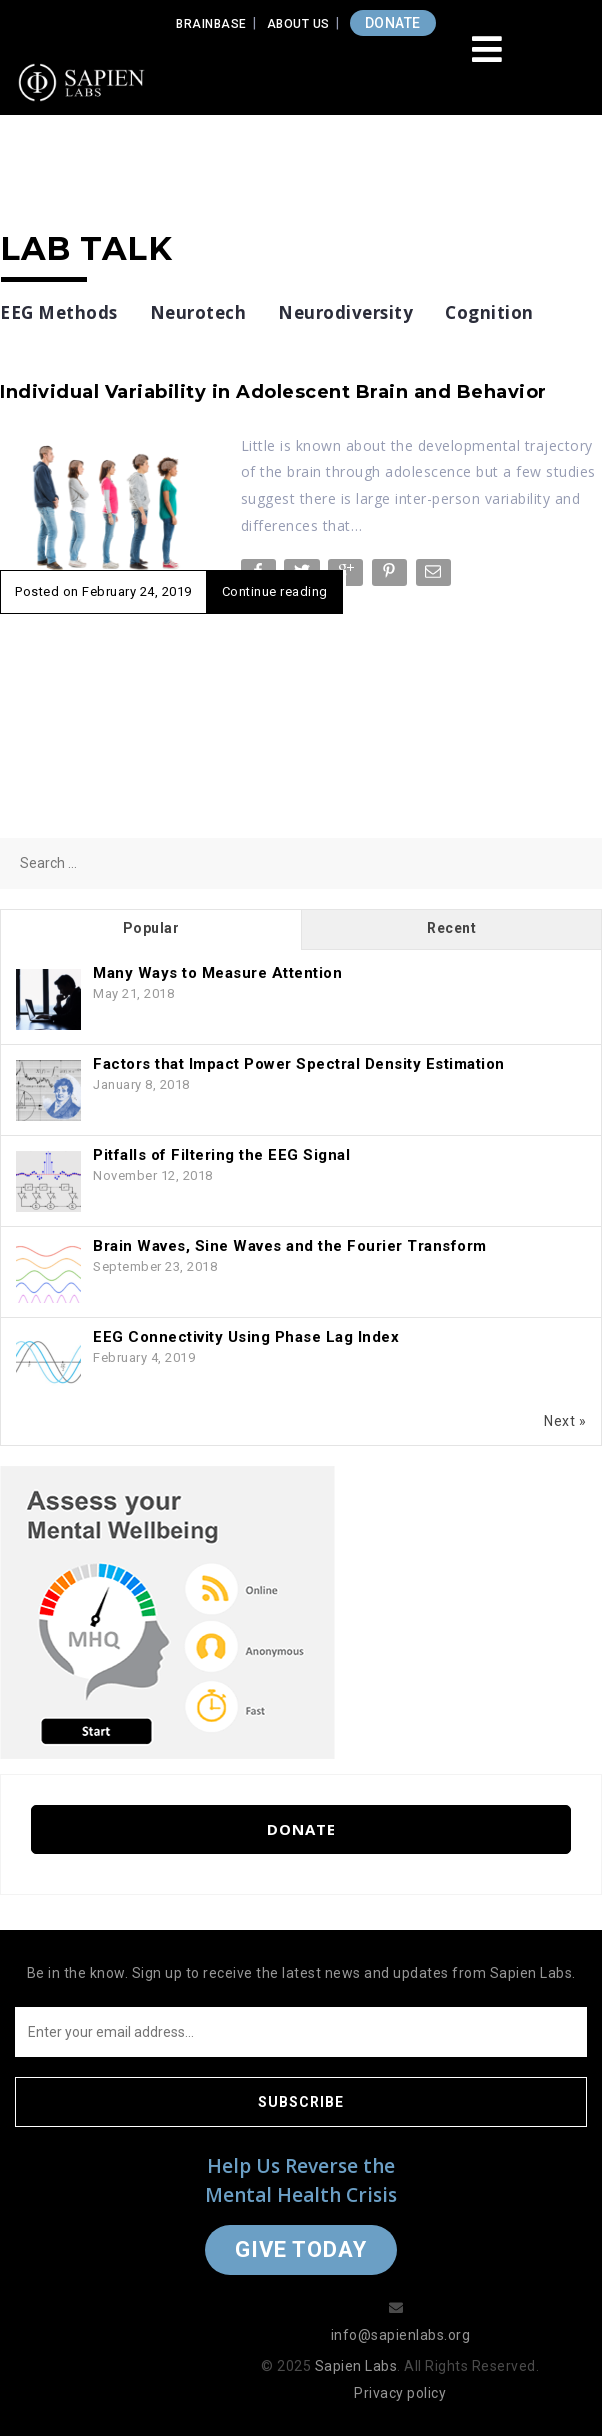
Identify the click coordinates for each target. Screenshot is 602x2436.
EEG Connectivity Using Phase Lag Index (246, 1337)
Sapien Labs (356, 2366)
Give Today (301, 2249)
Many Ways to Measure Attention (217, 973)
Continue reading (275, 591)
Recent (451, 928)
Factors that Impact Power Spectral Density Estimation (299, 1064)
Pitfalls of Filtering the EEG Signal (221, 1155)
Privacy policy (400, 2393)
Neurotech (198, 312)
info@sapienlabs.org (401, 2335)
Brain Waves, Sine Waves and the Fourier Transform (290, 1246)
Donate (301, 1829)
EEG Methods (59, 312)
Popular (151, 928)
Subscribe (301, 2102)
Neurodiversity (345, 312)
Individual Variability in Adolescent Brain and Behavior (273, 392)
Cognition (489, 312)
